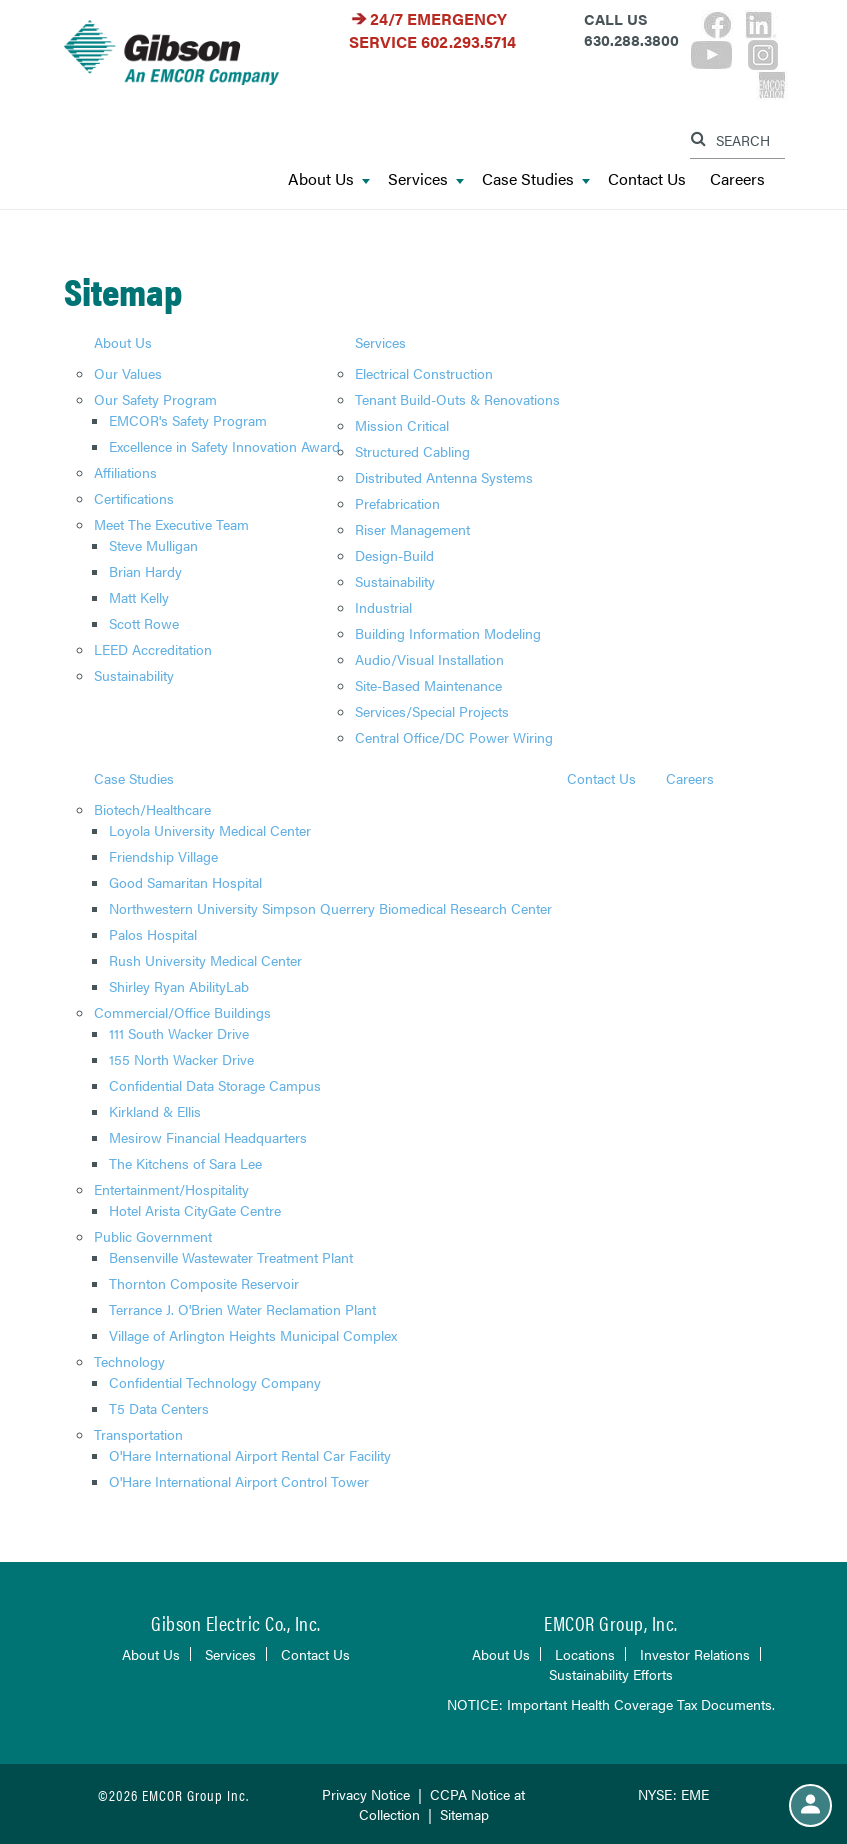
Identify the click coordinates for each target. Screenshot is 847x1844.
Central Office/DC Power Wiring (454, 737)
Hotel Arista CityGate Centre (195, 1210)
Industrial (383, 607)
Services (426, 179)
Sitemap (464, 1814)
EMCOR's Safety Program (188, 420)
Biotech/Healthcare (152, 809)
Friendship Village (163, 856)
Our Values (128, 373)
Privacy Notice (366, 1794)
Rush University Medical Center (205, 960)
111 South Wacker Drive (179, 1033)
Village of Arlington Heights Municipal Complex (253, 1335)
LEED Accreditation (153, 649)
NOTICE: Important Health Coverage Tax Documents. (611, 1704)
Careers (737, 179)
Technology (129, 1361)
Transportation (138, 1434)
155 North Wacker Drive (181, 1059)
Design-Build (394, 555)
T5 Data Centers (159, 1408)
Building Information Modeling (448, 633)
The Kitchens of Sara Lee (185, 1163)
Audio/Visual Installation (429, 659)
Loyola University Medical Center (210, 830)
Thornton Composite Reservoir (204, 1283)
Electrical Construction (424, 373)
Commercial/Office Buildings (182, 1012)
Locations (585, 1654)
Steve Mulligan (153, 545)
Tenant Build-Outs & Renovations (457, 399)
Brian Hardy (145, 571)
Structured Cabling (412, 451)
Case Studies (536, 179)
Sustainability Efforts (611, 1674)
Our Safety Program (155, 399)
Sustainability (134, 675)
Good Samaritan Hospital (185, 882)
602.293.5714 (468, 41)
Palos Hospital (153, 934)
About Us (329, 179)
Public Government (153, 1236)
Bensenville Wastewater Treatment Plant (231, 1257)
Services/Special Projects (432, 711)
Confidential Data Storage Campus (215, 1085)
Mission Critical (402, 425)
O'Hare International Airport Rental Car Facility (250, 1455)
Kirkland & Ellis (155, 1111)
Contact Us (647, 179)
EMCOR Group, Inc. (611, 1622)
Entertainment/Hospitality (171, 1189)
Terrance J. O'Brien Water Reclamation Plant (242, 1309)
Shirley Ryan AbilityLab (179, 986)
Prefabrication (397, 503)
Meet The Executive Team (171, 524)
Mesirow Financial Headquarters (208, 1137)
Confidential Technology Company (215, 1382)
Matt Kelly (139, 597)
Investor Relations (695, 1654)
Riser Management (412, 529)
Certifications (134, 498)
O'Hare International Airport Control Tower (239, 1481)
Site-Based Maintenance (428, 685)
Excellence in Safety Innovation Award (224, 446)
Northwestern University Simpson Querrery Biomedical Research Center (330, 908)
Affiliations (125, 472)
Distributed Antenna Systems (444, 477)
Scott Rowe (144, 623)
